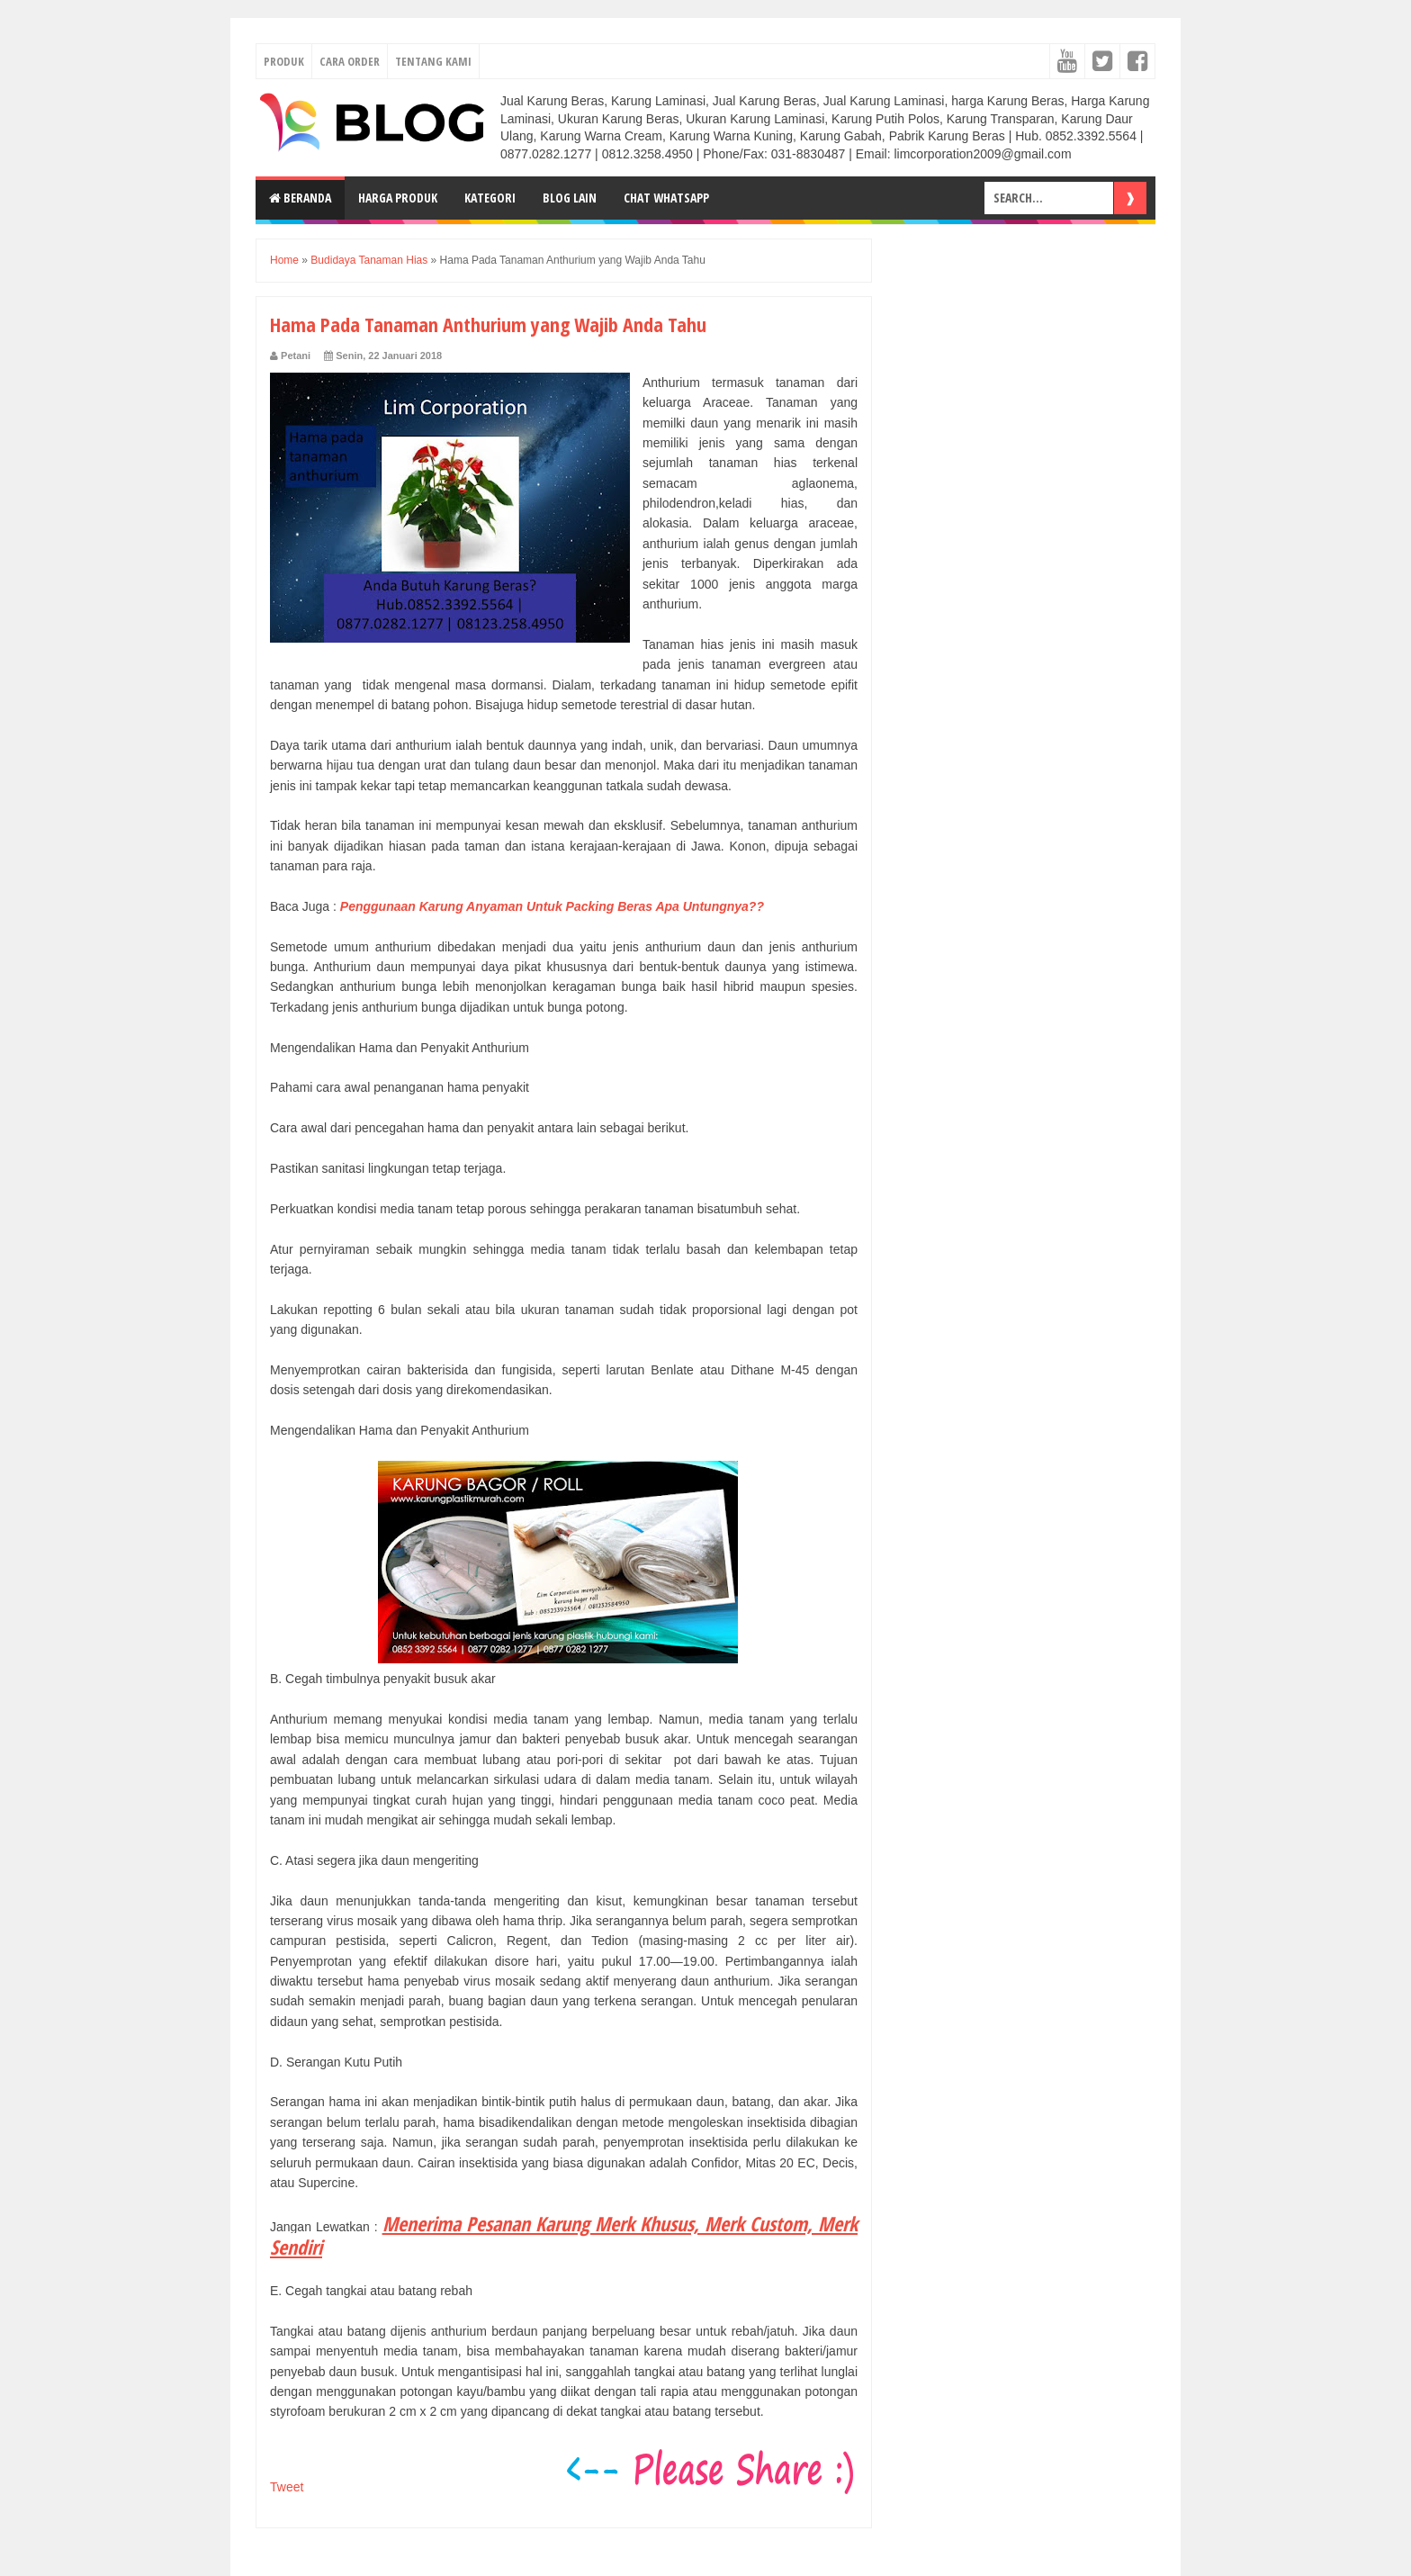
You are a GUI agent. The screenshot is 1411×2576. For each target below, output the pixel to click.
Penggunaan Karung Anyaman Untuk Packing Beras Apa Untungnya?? (552, 906)
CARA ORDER (349, 61)
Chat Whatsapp (666, 197)
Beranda (300, 197)
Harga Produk (397, 197)
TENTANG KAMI (433, 61)
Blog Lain (570, 197)
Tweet (286, 2487)
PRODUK (284, 61)
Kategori (490, 197)
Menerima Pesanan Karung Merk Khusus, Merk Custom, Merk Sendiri (564, 2235)
